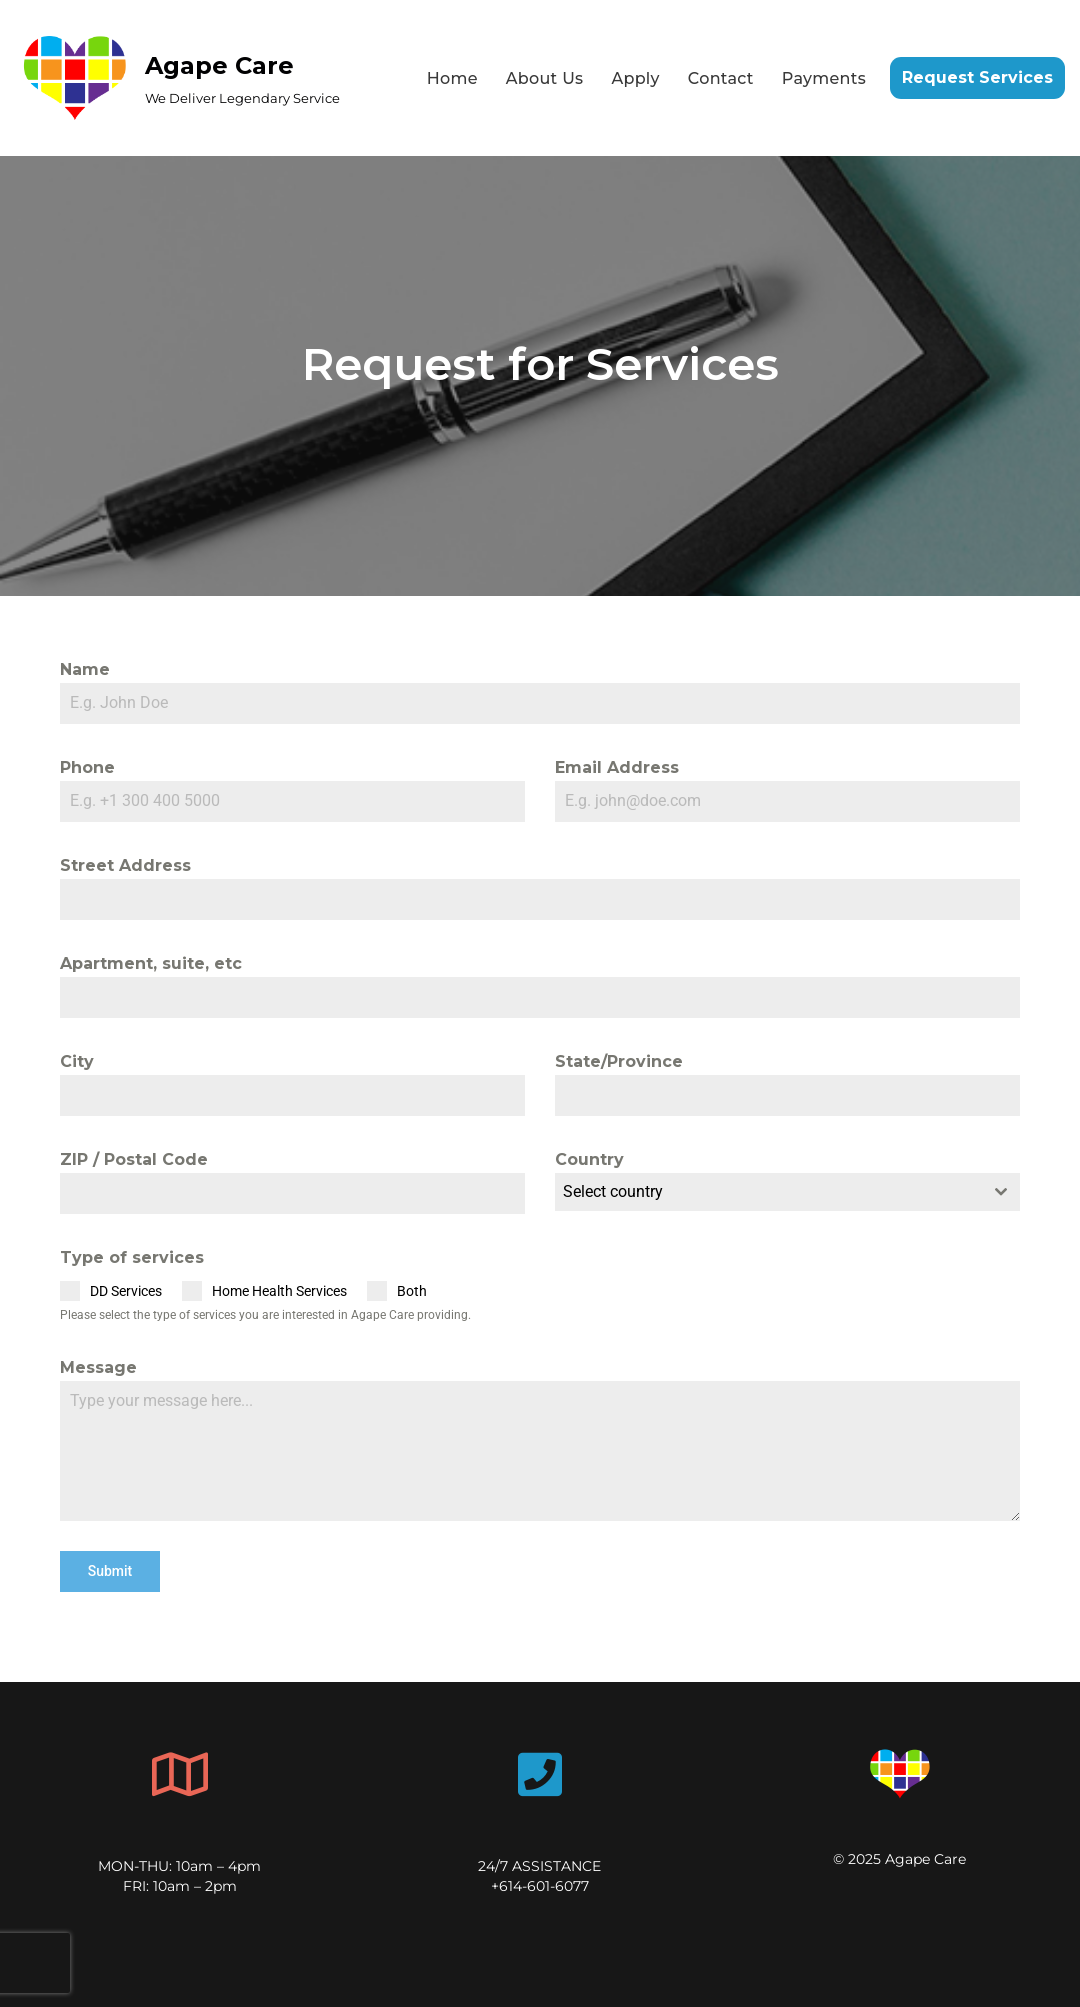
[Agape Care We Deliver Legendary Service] (177, 78)
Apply (635, 78)
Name (85, 669)
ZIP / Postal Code (134, 1159)
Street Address (125, 865)
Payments (824, 78)
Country (589, 1159)
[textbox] (768, 1192)
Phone (87, 767)
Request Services (977, 77)
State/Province (619, 1061)
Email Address (617, 767)
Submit (110, 1571)
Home (452, 78)
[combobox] (787, 1192)
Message (98, 1367)
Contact (721, 78)
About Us (545, 78)
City (77, 1061)
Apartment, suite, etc (151, 963)
